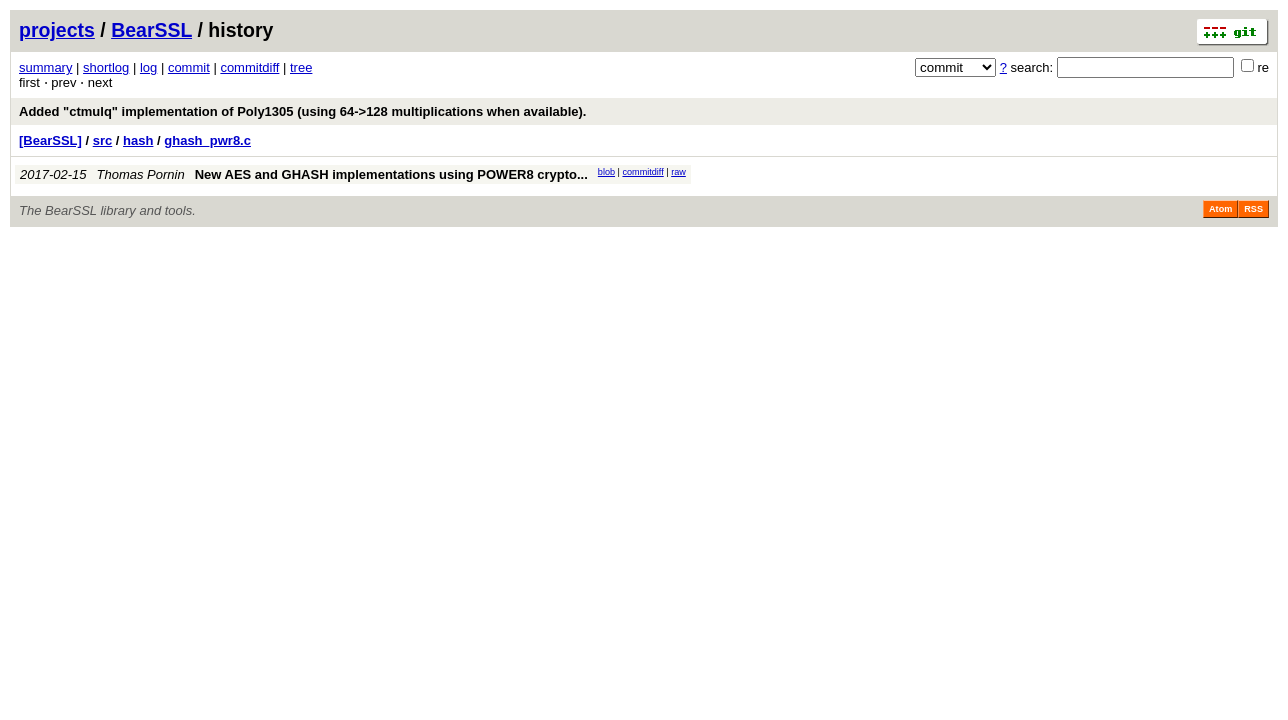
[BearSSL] (50, 140)
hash (138, 140)
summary (45, 67)
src (103, 140)
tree (301, 67)
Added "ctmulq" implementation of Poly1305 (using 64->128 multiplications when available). (302, 111)
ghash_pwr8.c (207, 140)
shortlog (106, 67)
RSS (1253, 209)
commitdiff (249, 67)
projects (57, 30)
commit (189, 67)
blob (606, 172)
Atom (1220, 209)
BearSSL (151, 30)
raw (678, 172)
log (148, 67)
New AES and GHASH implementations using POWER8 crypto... (391, 174)
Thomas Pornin (141, 174)
